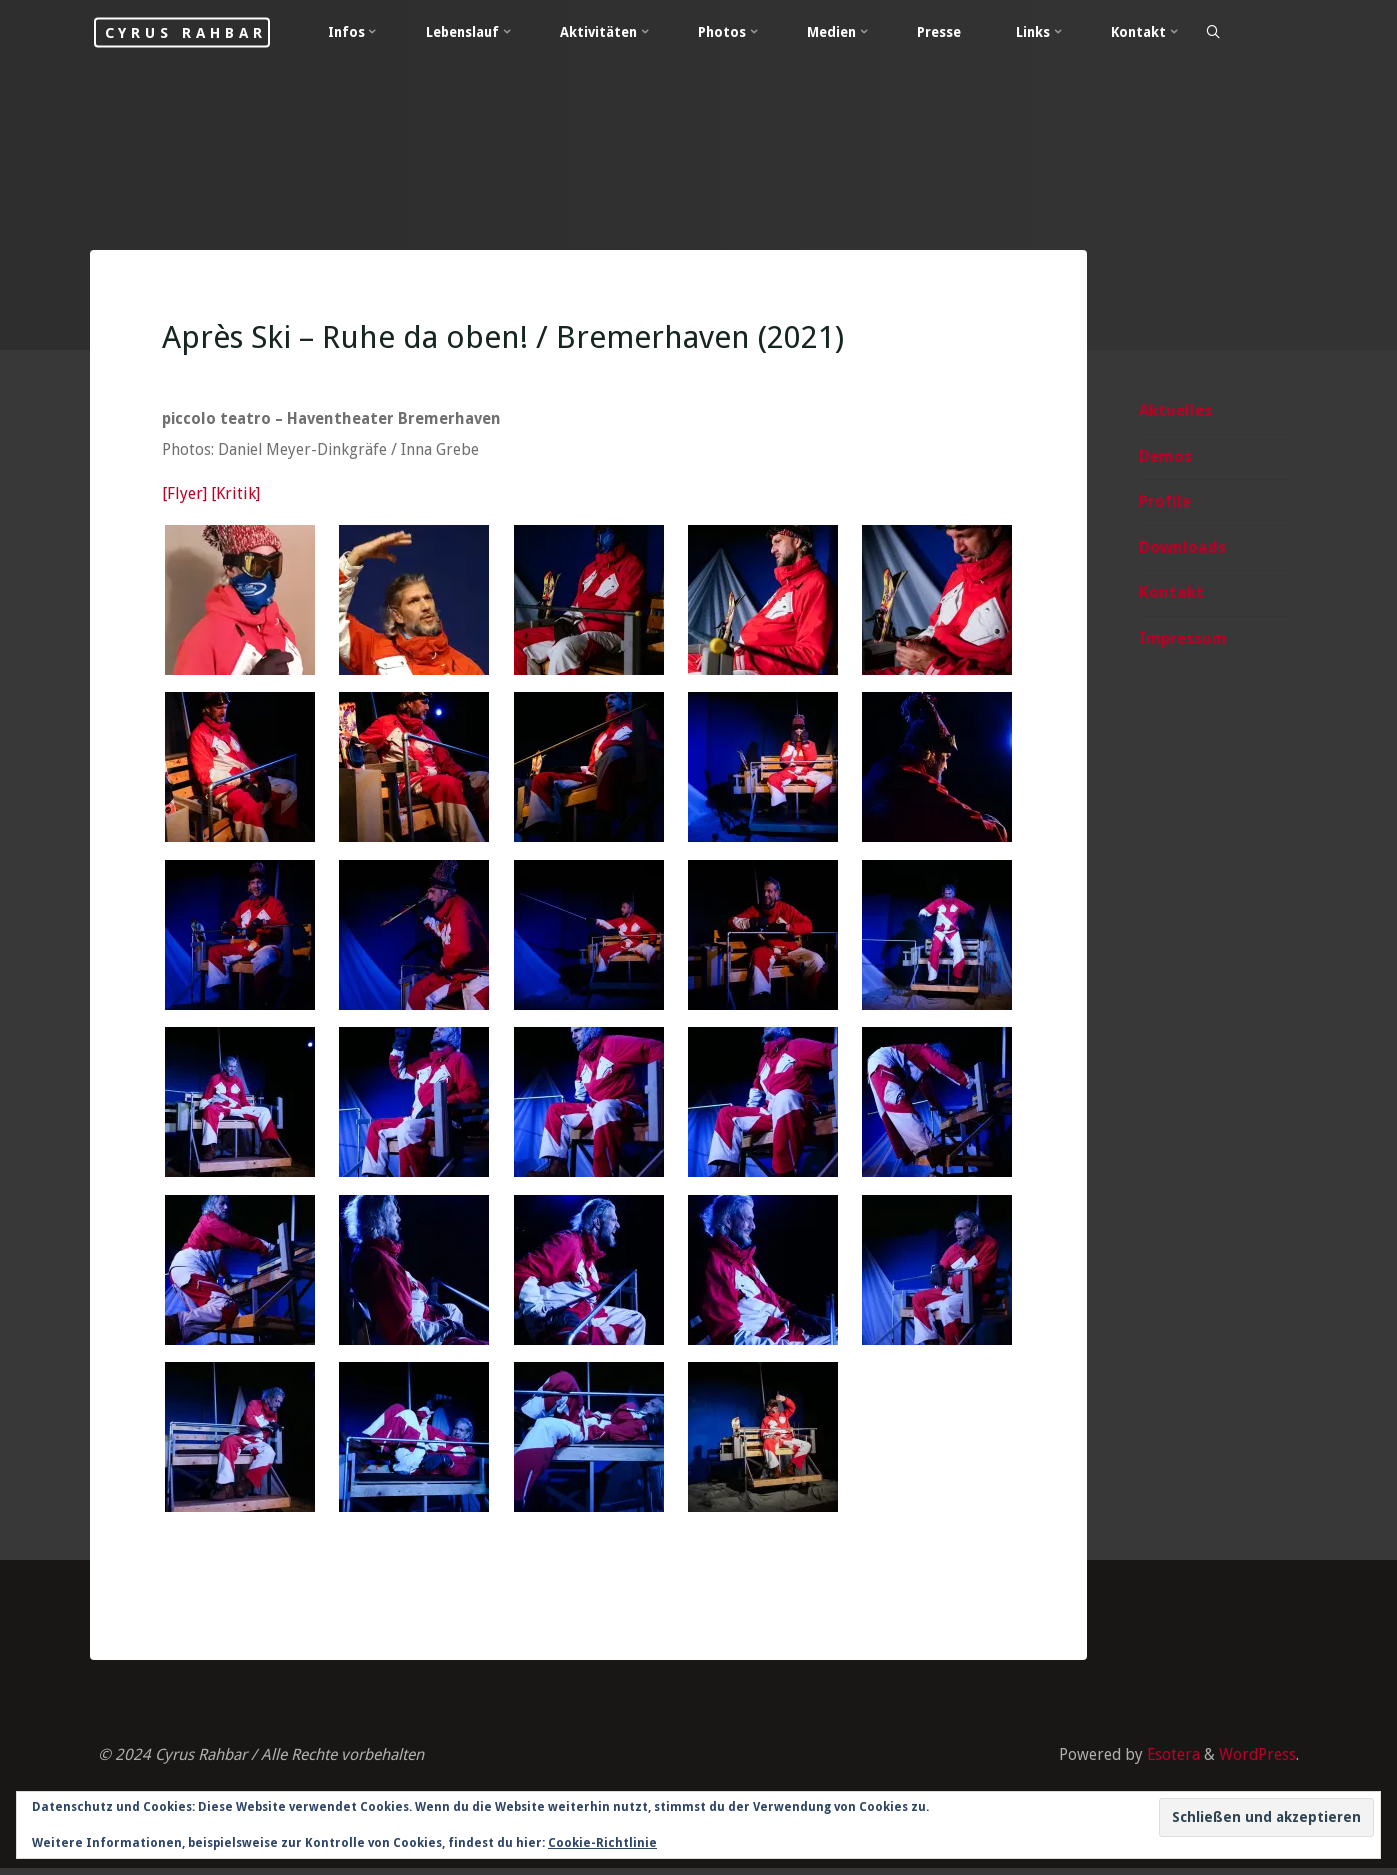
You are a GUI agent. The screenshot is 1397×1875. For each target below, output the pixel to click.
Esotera (1170, 1761)
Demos (1165, 457)
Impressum (1183, 640)
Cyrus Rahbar (205, 32)
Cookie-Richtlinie (602, 1843)
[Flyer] (185, 497)
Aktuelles (1175, 411)
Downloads (1182, 548)
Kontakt (1171, 594)
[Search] (1245, 33)
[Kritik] (236, 497)
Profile (1165, 503)
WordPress (1257, 1761)
